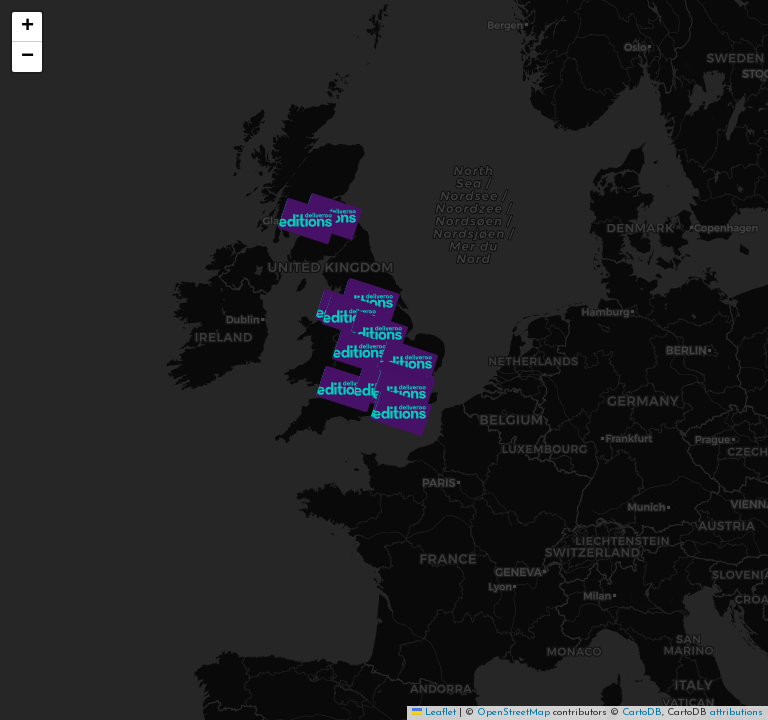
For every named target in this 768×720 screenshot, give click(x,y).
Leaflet (434, 712)
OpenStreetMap (513, 712)
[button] (308, 221)
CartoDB (642, 712)
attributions (736, 712)
